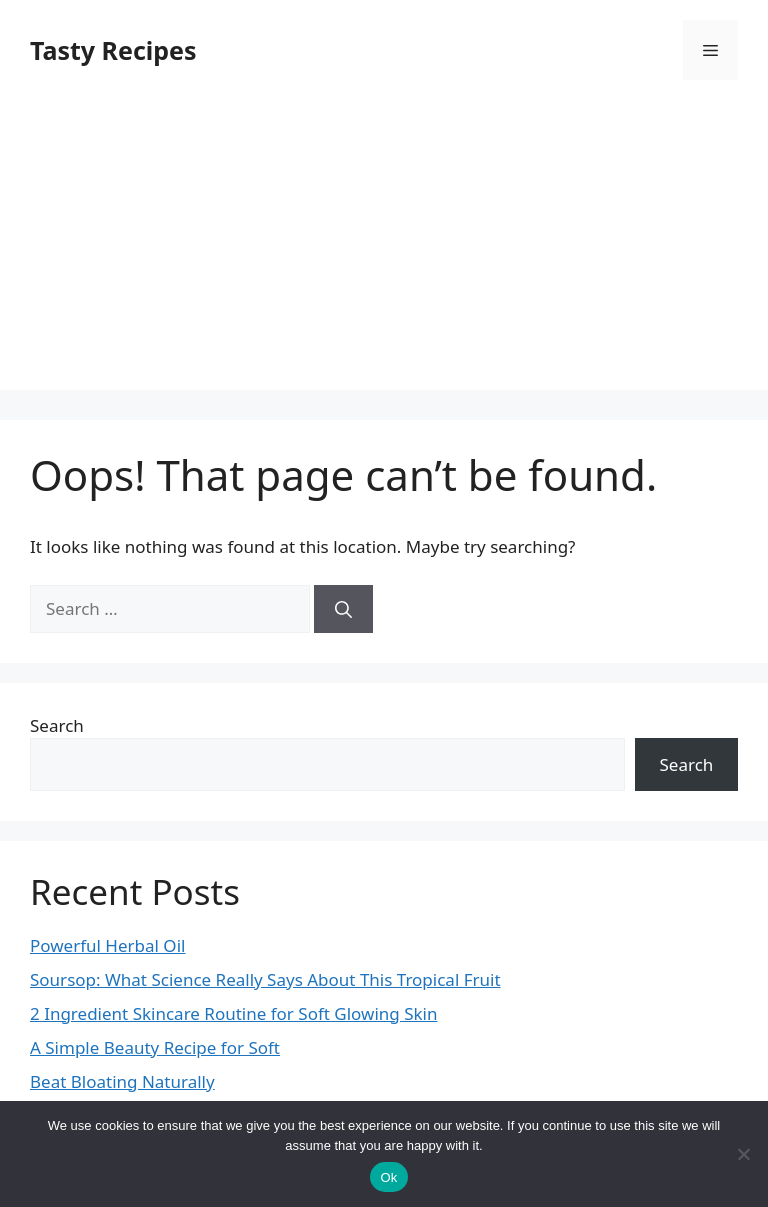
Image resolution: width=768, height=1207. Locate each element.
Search (57, 725)
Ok (388, 1177)
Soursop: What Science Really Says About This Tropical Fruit (265, 979)
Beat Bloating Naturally (122, 1081)
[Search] (343, 609)
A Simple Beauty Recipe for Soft (155, 1047)
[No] (743, 1154)
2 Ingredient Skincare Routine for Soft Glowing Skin (233, 1013)
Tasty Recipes (113, 50)
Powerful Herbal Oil (107, 945)
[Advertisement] (384, 250)
